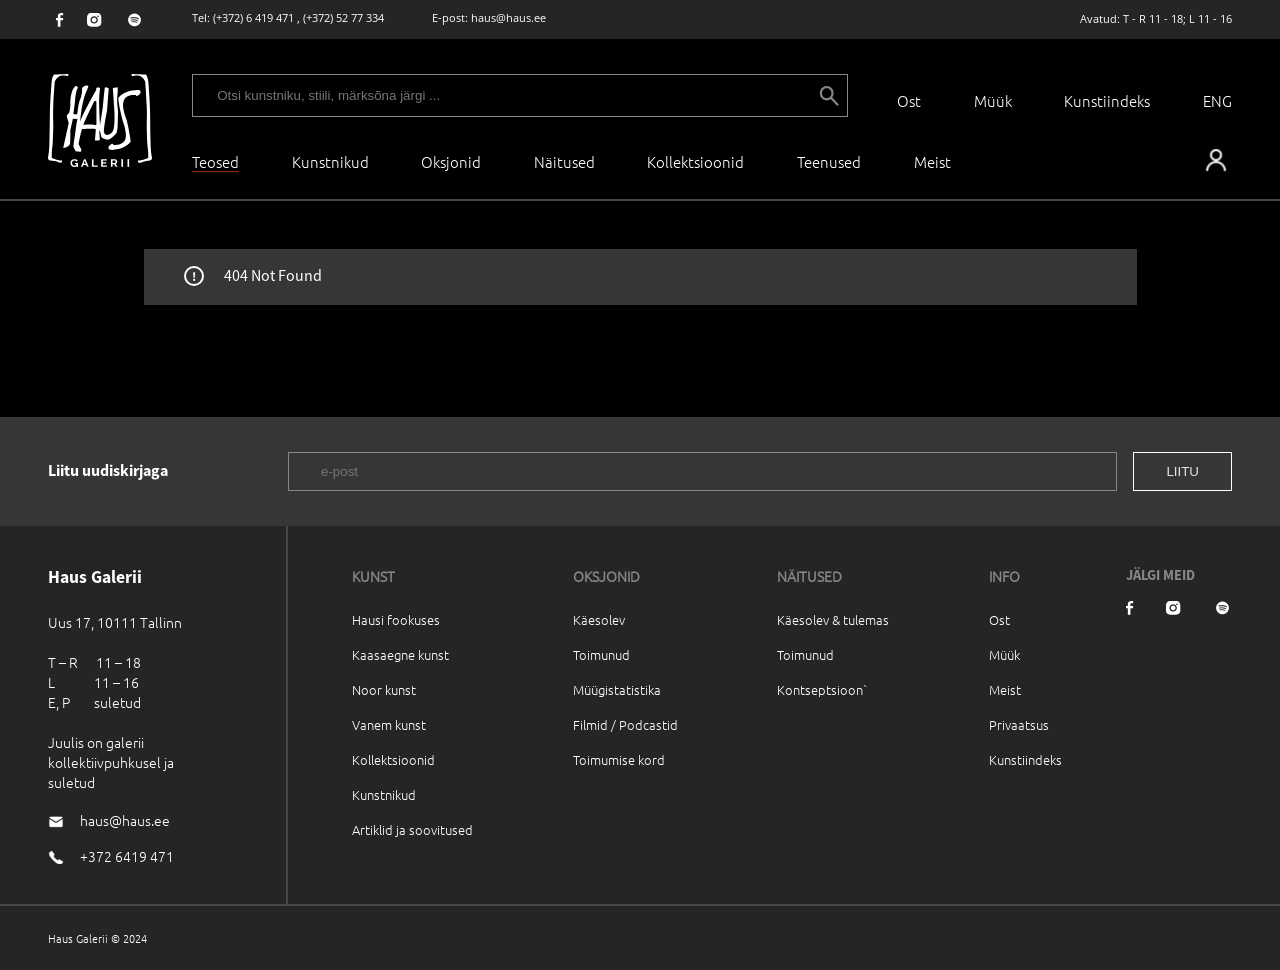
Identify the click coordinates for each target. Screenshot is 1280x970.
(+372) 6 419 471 (253, 17)
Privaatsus (1019, 724)
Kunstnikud (330, 161)
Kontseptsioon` (822, 689)
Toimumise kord (619, 759)
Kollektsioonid (695, 161)
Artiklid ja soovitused (412, 829)
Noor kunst (384, 689)
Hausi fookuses (396, 619)
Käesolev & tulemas (833, 619)
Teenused (829, 161)
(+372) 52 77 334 (343, 17)
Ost (909, 100)
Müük (993, 100)
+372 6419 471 (127, 856)
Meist (1005, 689)
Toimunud (601, 654)
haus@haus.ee (508, 17)
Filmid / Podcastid (625, 724)
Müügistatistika (617, 689)
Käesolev (599, 619)
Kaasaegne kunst (400, 654)
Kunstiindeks (1107, 100)
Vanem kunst (389, 724)
